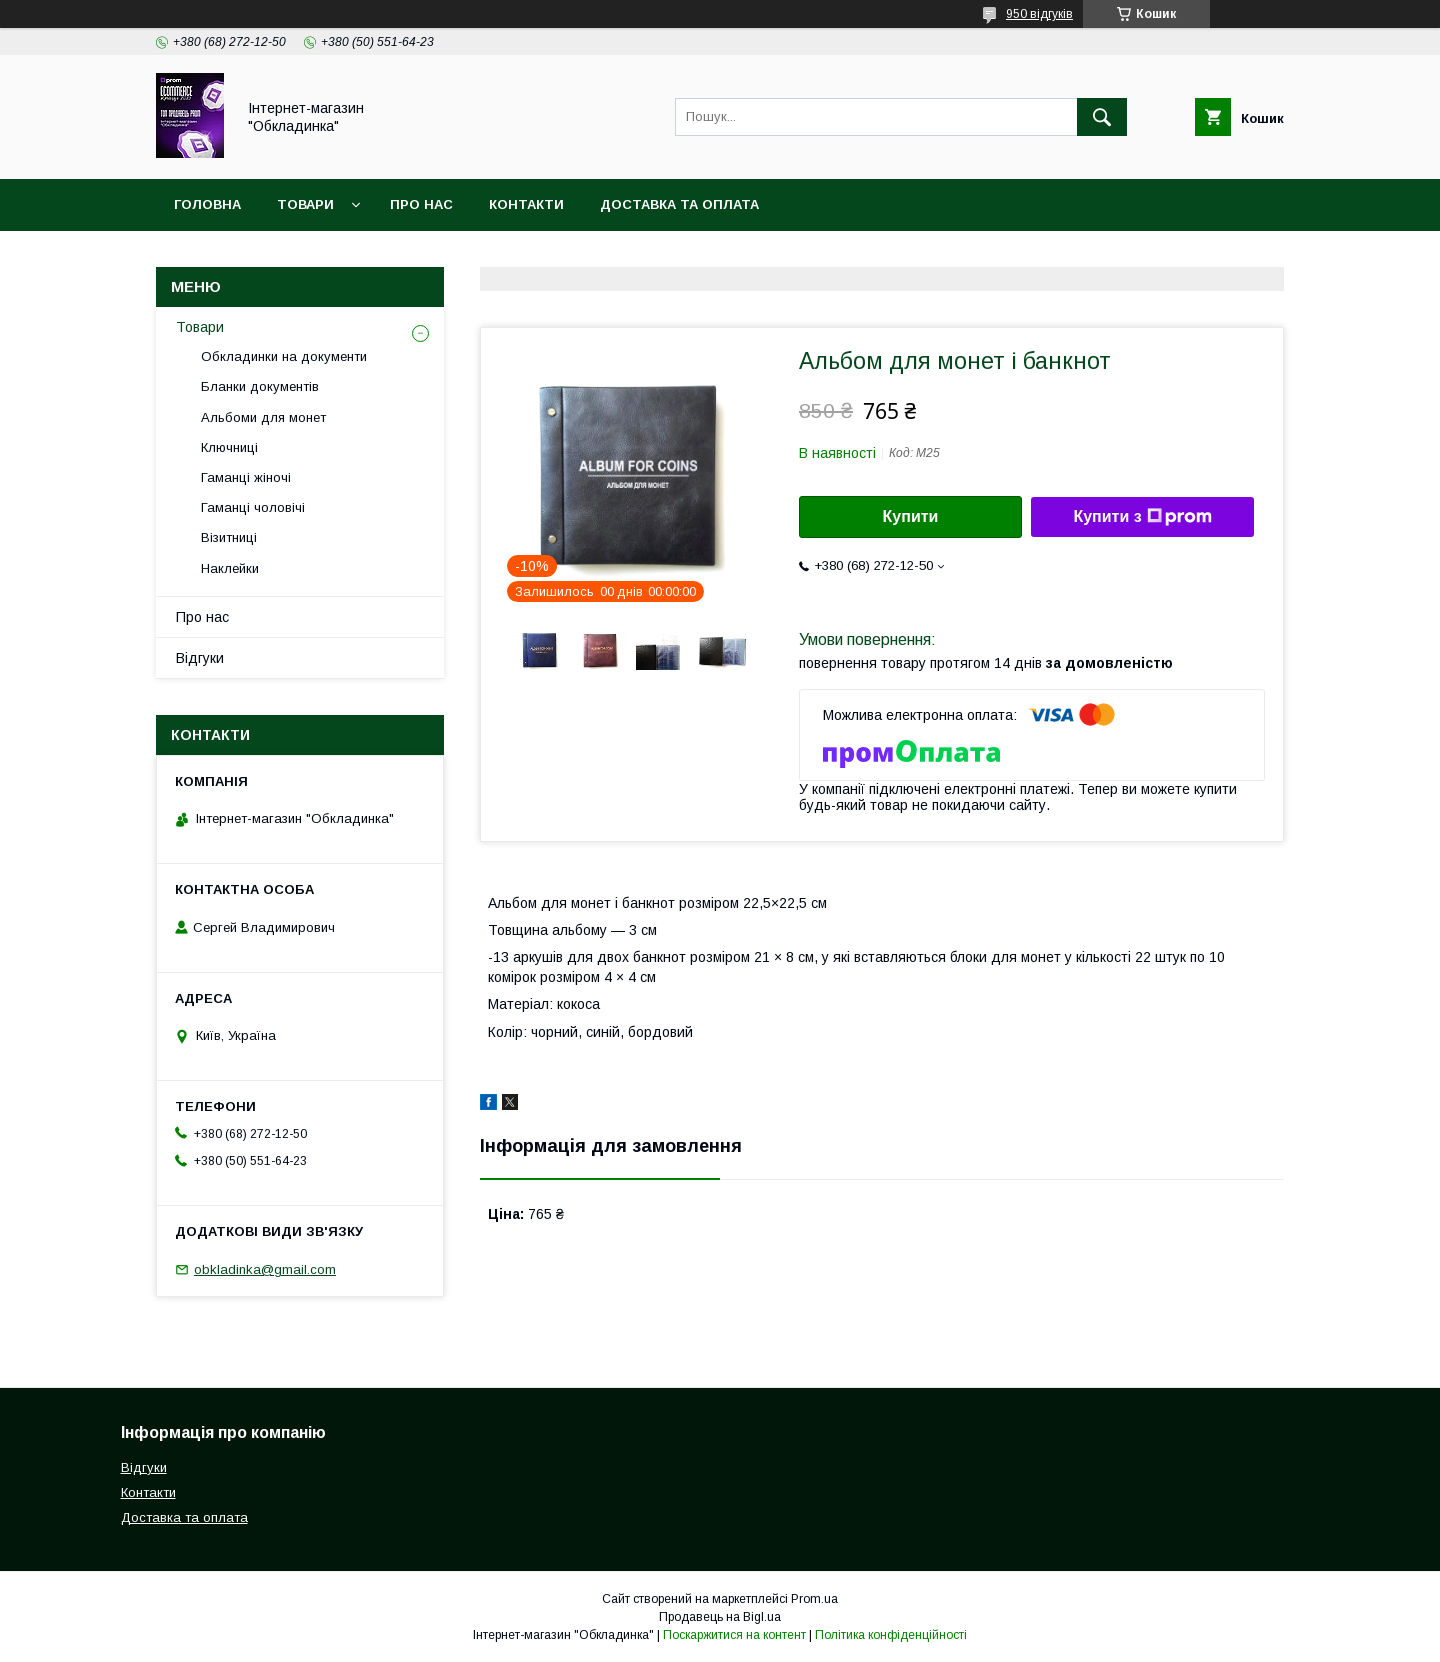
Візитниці (229, 537)
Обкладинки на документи (284, 356)
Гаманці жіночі (246, 477)
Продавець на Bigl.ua (720, 1617)
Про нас (421, 204)
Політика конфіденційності (891, 1635)
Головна (207, 204)
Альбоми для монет (263, 417)
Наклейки (230, 568)
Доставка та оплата (679, 204)
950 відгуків (1039, 14)
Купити (911, 516)
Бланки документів (260, 386)
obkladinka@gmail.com (265, 1269)
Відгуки (200, 658)
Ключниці (229, 447)
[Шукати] (1102, 117)
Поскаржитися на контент (734, 1635)
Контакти (526, 204)
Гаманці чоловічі (253, 507)
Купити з (1142, 517)
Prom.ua (814, 1599)
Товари (305, 204)
